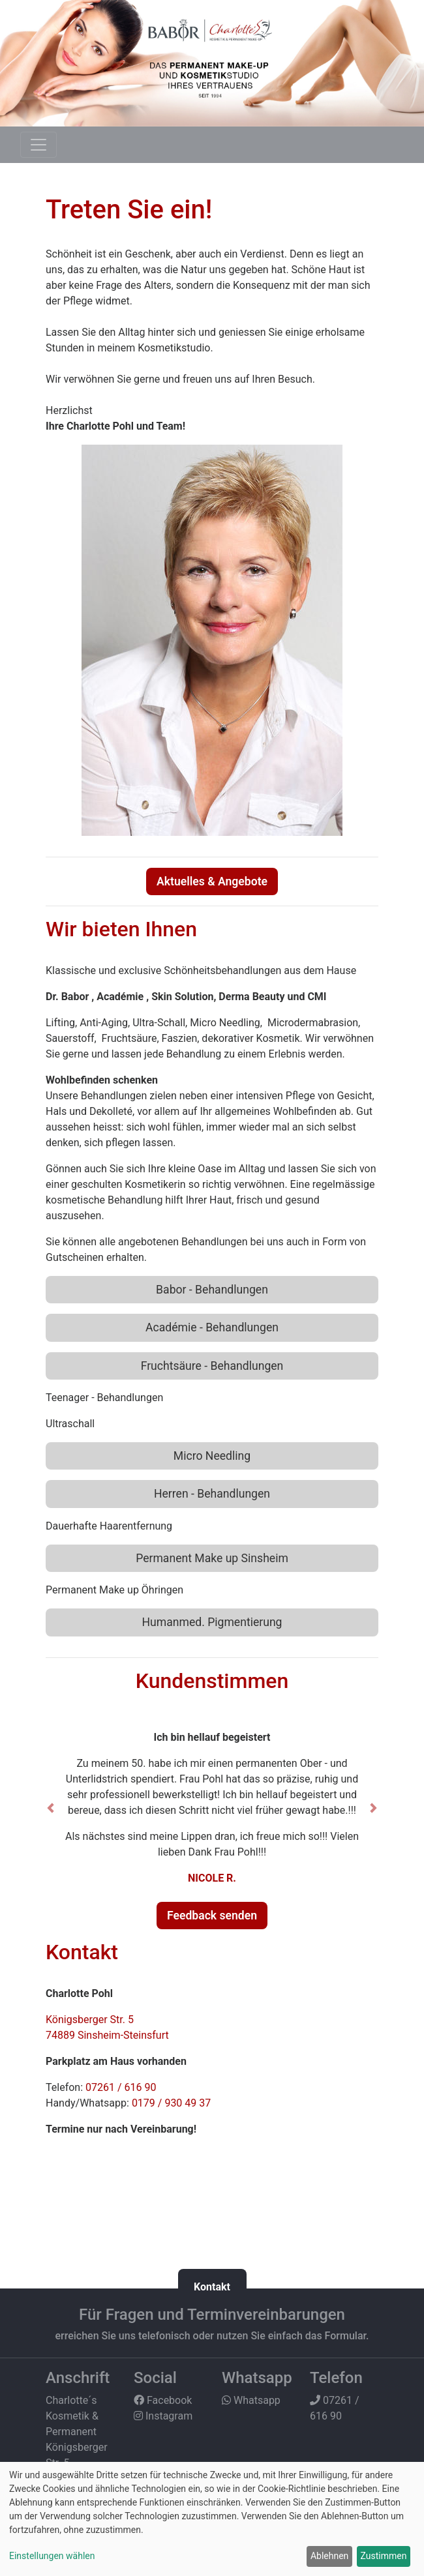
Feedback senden (212, 1915)
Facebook (163, 2400)
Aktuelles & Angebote (212, 881)
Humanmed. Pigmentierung (212, 1622)
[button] (50, 1808)
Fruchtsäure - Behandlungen (212, 1365)
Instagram (163, 2416)
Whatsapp (251, 2400)
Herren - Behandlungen (212, 1493)
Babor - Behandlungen (212, 1289)
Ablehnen (329, 2556)
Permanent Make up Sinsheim (212, 1558)
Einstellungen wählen (52, 2556)
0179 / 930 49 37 (171, 2103)
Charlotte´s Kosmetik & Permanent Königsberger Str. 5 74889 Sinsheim (77, 2447)
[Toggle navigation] (38, 145)
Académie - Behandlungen (212, 1327)
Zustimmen (384, 2556)
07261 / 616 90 (120, 2087)
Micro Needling (212, 1455)
